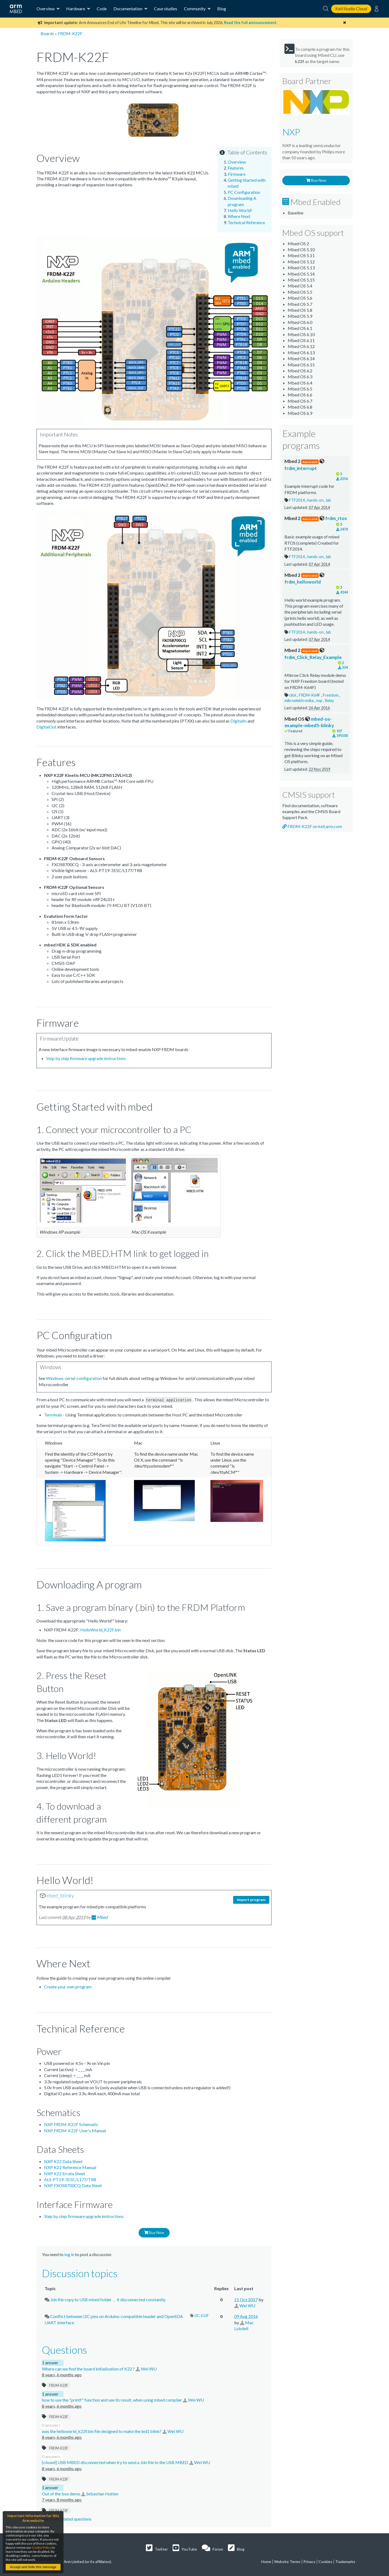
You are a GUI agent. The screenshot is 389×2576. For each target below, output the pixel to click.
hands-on (315, 500)
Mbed (102, 1916)
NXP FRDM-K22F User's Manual (75, 2130)
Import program (251, 1899)
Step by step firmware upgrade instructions (86, 1058)
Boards (47, 33)
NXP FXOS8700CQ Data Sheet (73, 2185)
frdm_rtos (315, 518)
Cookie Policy (41, 2547)
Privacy (309, 2561)
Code (102, 8)
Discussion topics (80, 2273)
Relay (329, 700)
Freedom (331, 695)
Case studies (165, 8)
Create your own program (68, 1986)
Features (236, 167)
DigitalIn (238, 720)
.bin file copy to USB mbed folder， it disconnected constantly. (108, 2299)
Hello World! (240, 210)
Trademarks (345, 2561)
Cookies (325, 2561)
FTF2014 (297, 500)
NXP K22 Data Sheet (63, 2161)
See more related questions (67, 2518)
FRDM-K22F (58, 2385)
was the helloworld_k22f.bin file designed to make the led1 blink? (102, 2430)
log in (69, 2254)
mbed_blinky (59, 1895)
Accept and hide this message (33, 2567)
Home (266, 2561)
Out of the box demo (61, 2493)
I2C (197, 2315)
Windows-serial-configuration (74, 1378)
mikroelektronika (299, 700)
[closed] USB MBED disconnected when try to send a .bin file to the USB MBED (115, 2462)
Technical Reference (246, 222)
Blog (221, 8)
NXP (291, 131)
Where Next (239, 216)
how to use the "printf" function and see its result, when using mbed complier (112, 2399)
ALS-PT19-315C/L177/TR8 (70, 2179)
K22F (205, 2315)
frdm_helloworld (304, 578)
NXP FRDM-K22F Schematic (71, 2124)
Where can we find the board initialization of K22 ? (89, 2368)
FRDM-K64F (310, 695)
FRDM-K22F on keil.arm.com (312, 826)
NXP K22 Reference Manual (70, 2167)
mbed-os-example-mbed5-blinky (309, 722)
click (293, 695)
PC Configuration (244, 192)
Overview (237, 161)
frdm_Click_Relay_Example (313, 653)
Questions (64, 2349)
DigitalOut (46, 726)
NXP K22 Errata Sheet (64, 2173)
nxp (319, 700)
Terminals (53, 1414)
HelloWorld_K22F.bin (100, 1629)
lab (328, 500)
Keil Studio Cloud (351, 8)
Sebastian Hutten (102, 2493)
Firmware (237, 174)
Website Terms (287, 2561)
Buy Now (154, 2232)
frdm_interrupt (304, 464)
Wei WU (247, 2305)
